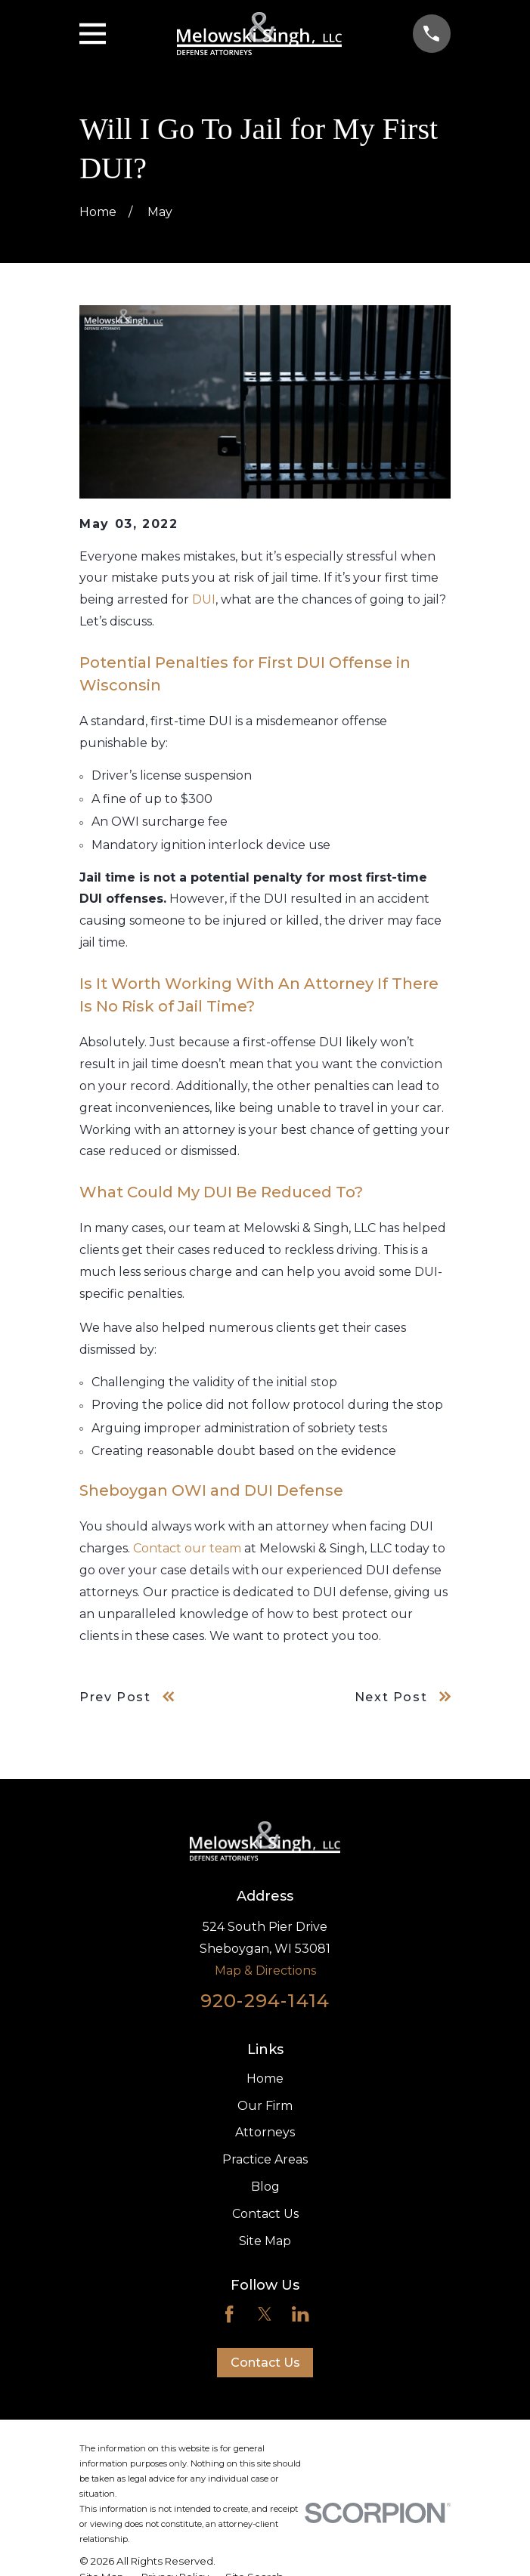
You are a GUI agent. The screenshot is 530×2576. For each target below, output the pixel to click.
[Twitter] (264, 2314)
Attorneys (265, 2132)
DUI (203, 599)
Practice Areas (265, 2159)
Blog (265, 2186)
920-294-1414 (265, 2001)
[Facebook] (229, 2314)
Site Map (265, 2241)
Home (265, 2078)
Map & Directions (265, 1970)
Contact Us (265, 2214)
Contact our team (187, 1548)
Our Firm (265, 2106)
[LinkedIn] (300, 2314)
